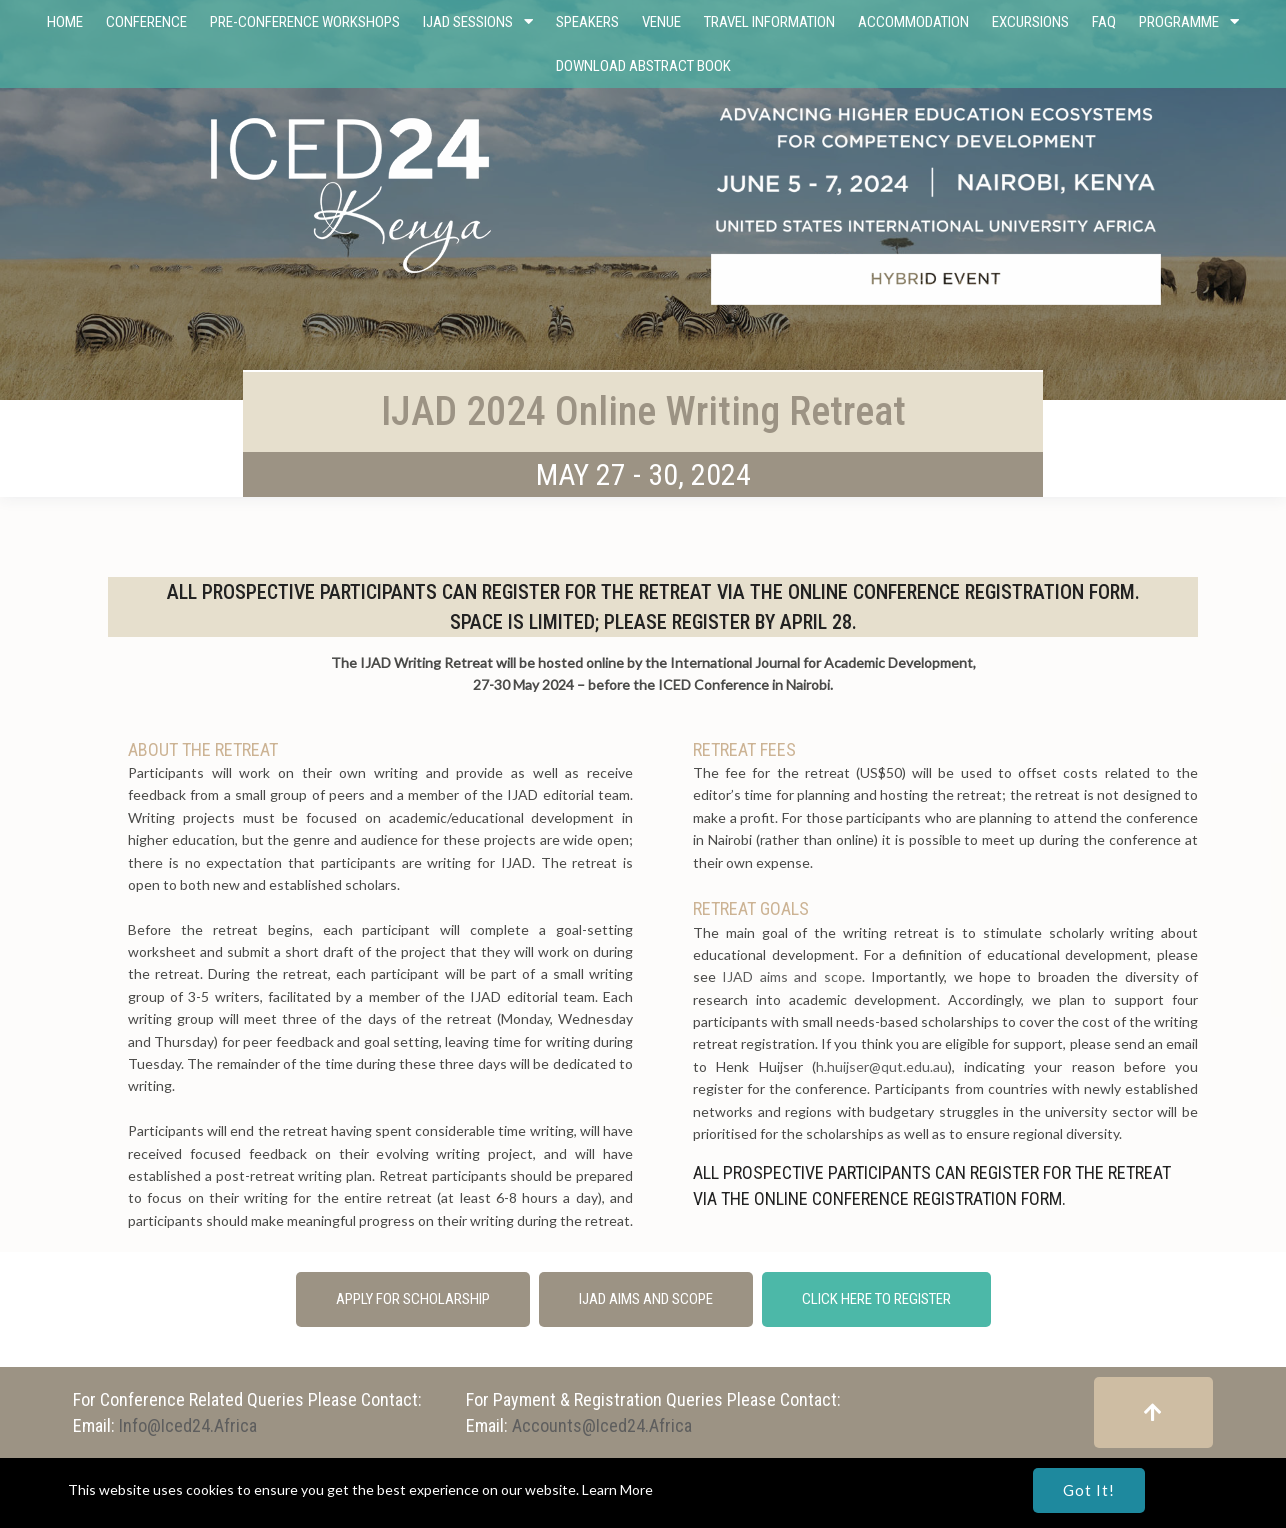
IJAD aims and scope (791, 976)
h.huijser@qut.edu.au (882, 1066)
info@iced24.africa (188, 1425)
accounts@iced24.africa (602, 1425)
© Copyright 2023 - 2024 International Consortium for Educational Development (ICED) (643, 1477)
